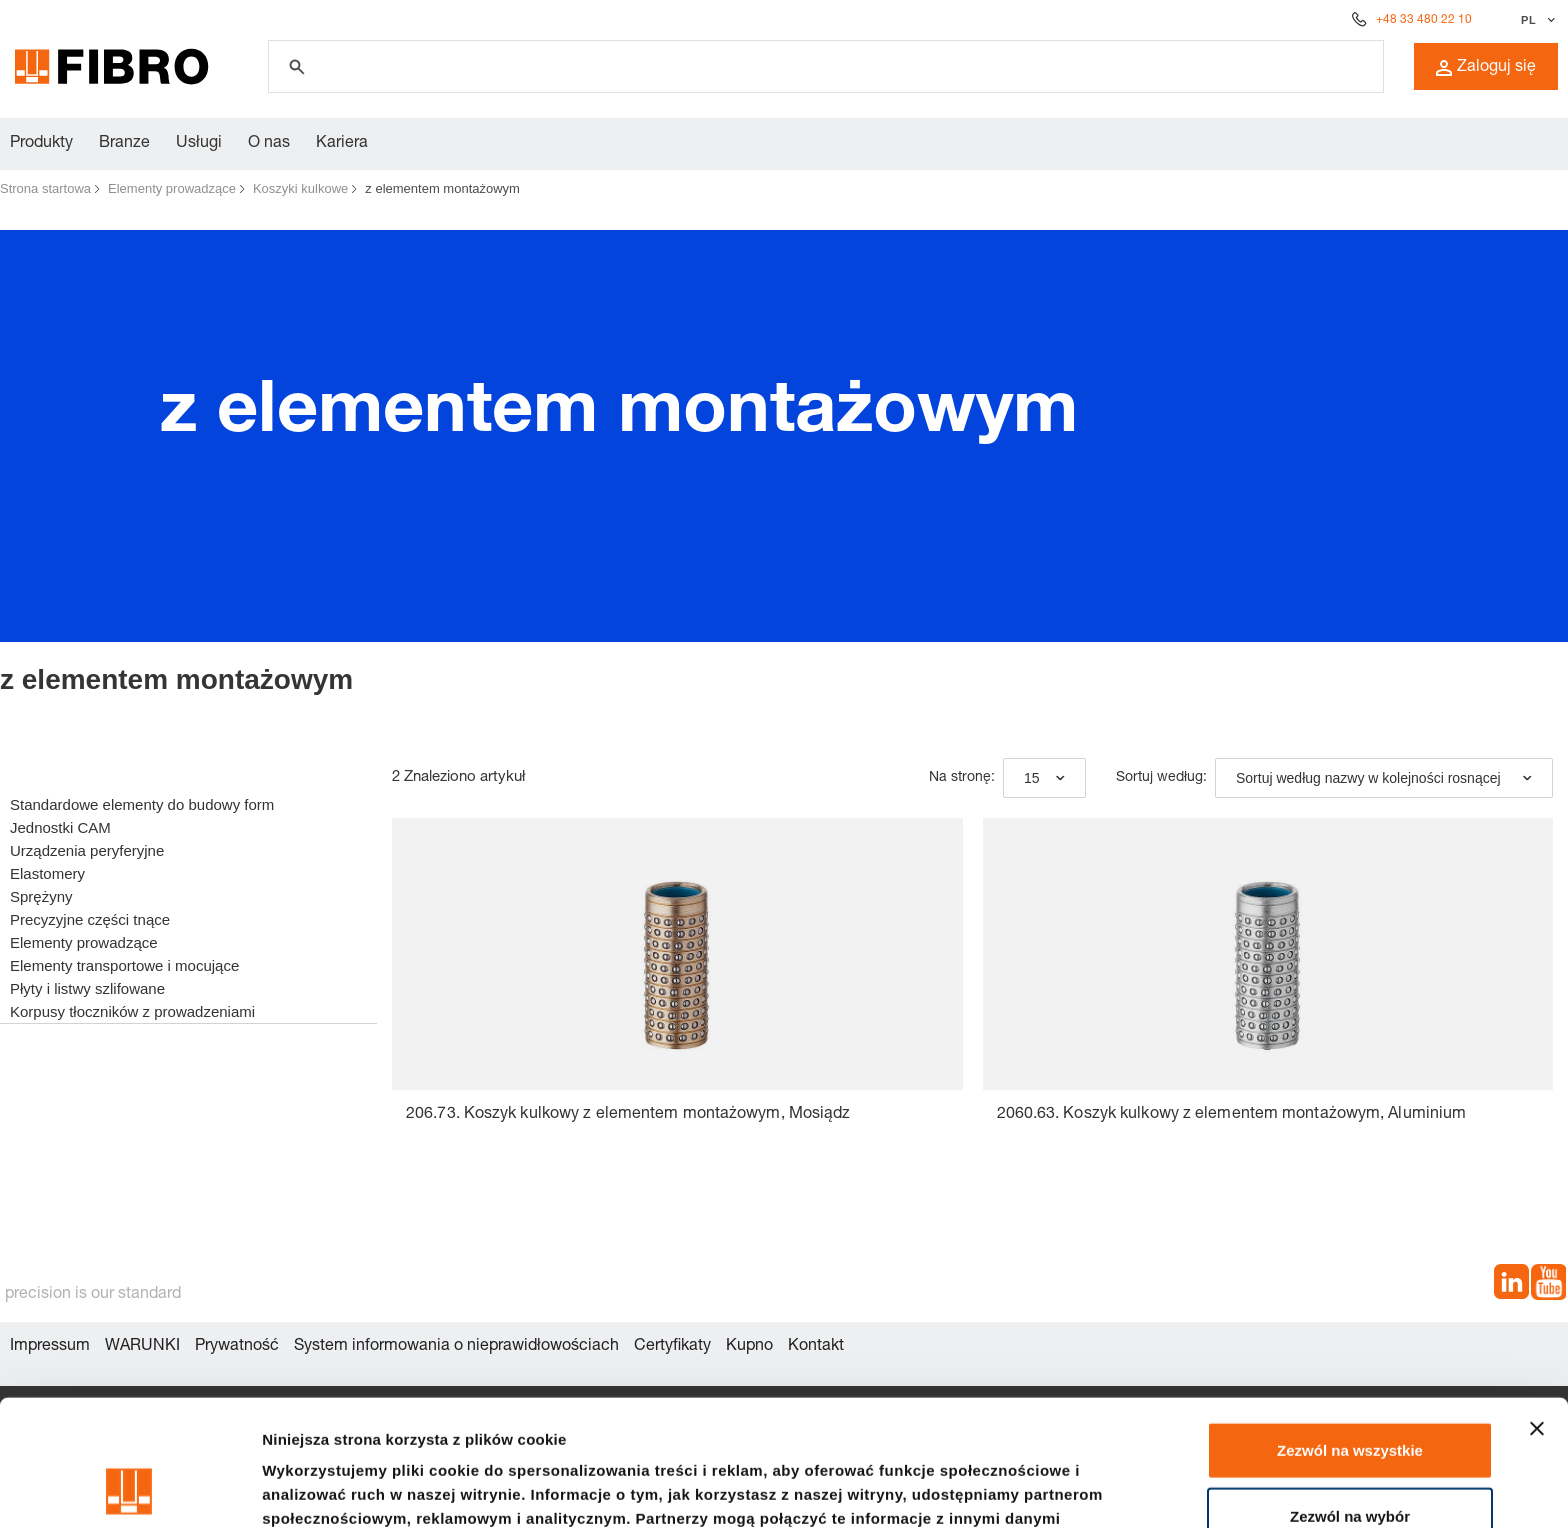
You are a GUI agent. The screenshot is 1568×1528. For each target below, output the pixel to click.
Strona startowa (45, 188)
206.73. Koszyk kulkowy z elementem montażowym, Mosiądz (628, 1115)
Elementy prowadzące (172, 188)
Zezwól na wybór (1350, 1397)
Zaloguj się (1486, 68)
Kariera (342, 144)
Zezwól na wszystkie (1350, 1331)
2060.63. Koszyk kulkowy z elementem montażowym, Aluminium (1232, 1115)
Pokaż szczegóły (1067, 1488)
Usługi (199, 144)
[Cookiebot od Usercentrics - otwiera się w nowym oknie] (129, 1489)
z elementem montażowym (442, 188)
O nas (269, 144)
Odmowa (1349, 1462)
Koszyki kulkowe (300, 188)
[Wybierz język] (1535, 20)
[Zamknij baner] (1537, 1310)
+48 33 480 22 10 (1424, 20)
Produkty (41, 144)
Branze (124, 144)
